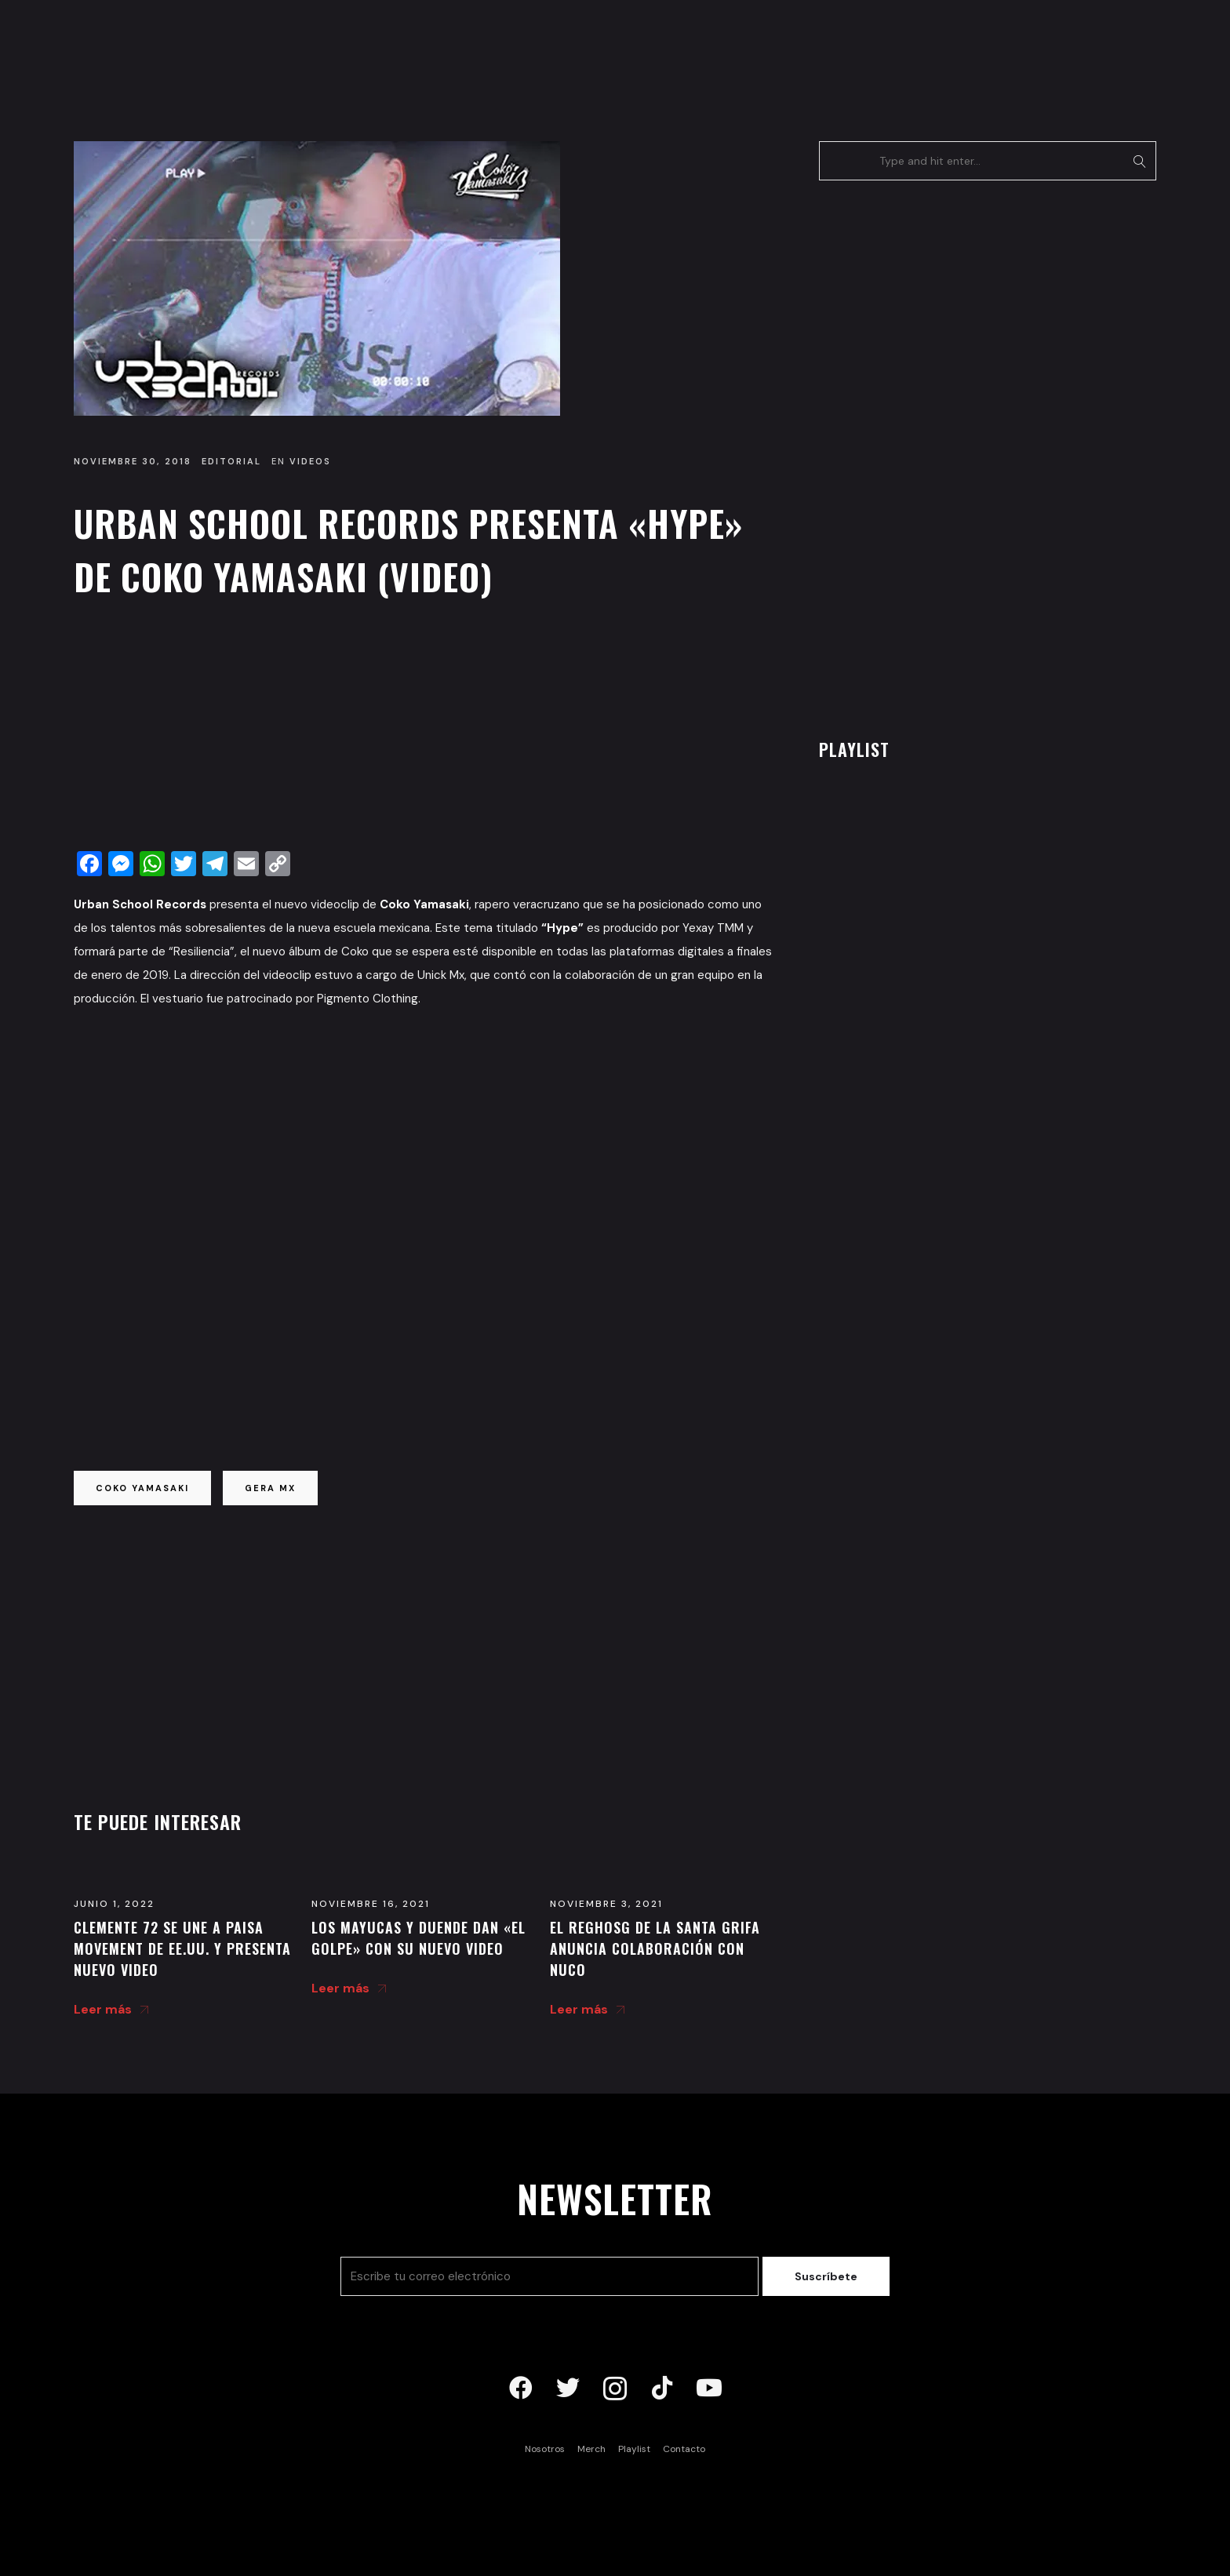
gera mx (270, 1488)
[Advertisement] (423, 729)
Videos (310, 461)
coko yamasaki (142, 1488)
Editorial (231, 461)
